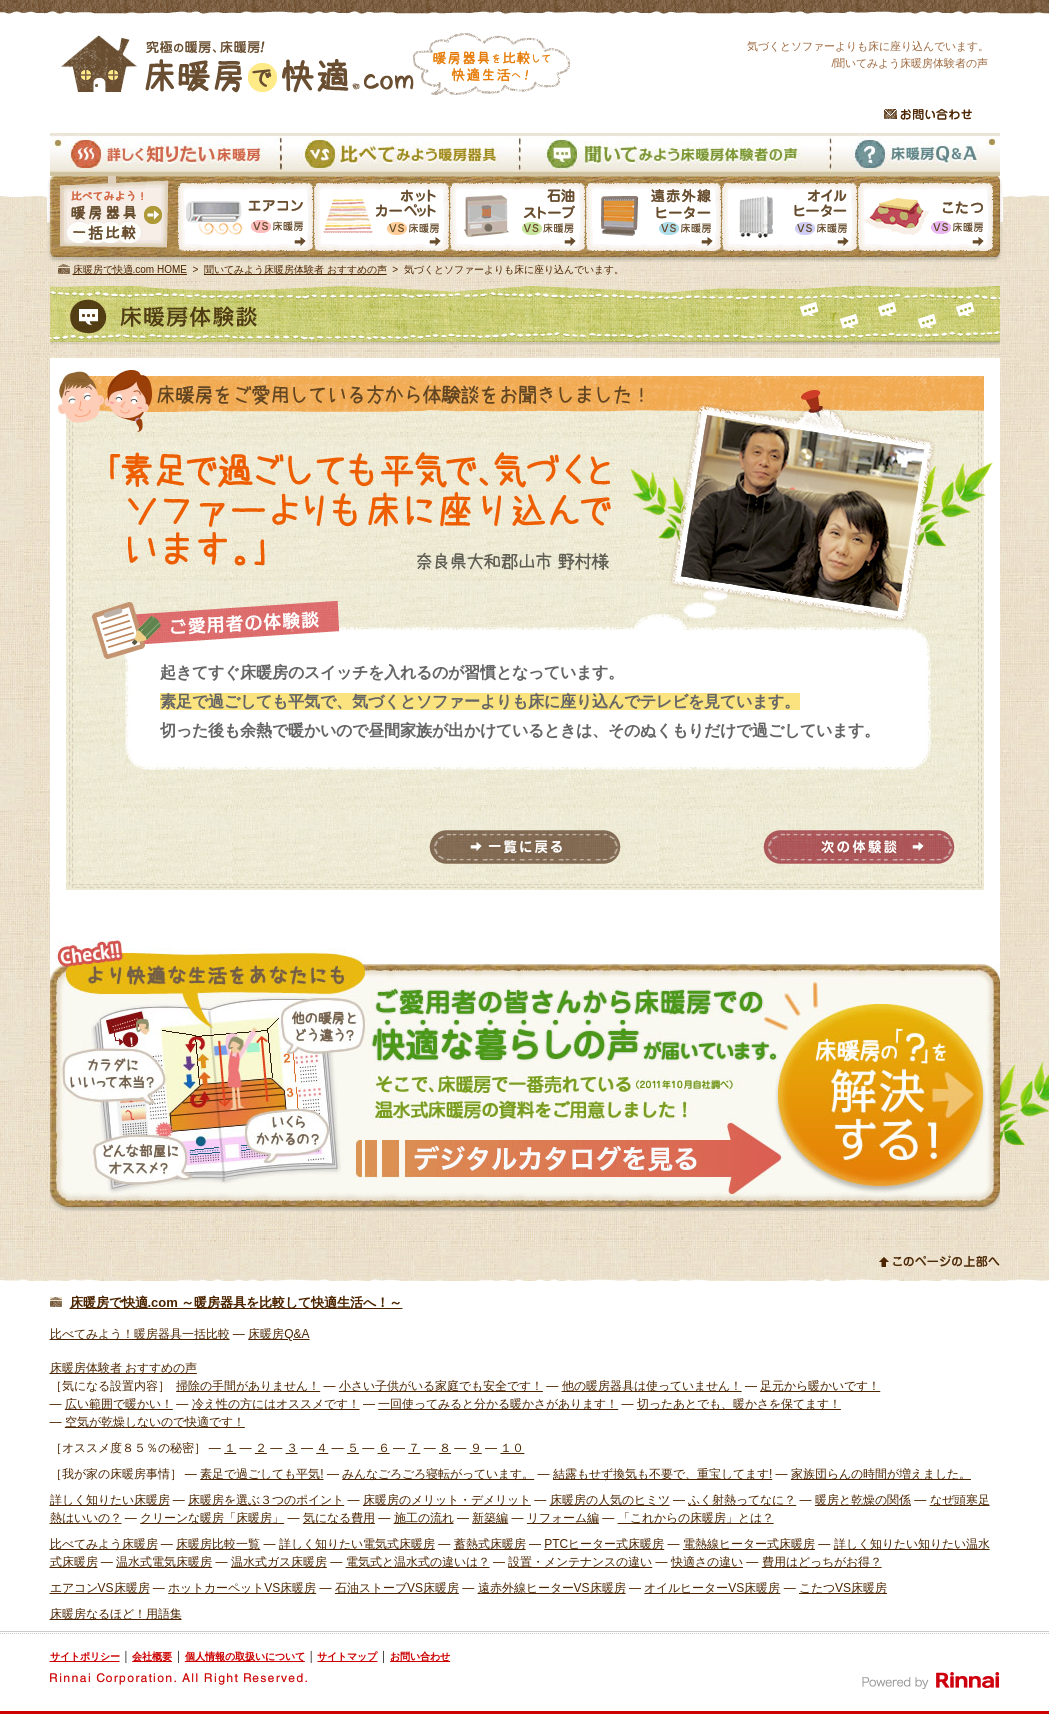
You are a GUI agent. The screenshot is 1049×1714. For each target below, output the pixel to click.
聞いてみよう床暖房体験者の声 (674, 154)
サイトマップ (347, 1656)
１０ (512, 1448)
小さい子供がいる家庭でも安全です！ (441, 1386)
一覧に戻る (525, 847)
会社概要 (152, 1656)
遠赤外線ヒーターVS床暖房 (653, 219)
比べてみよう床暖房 (104, 1544)
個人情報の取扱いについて (245, 1656)
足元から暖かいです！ (820, 1386)
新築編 (490, 1518)
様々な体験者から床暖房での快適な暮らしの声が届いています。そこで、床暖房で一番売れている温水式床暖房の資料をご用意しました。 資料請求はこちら (525, 1075)
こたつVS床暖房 (930, 219)
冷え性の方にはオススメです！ (276, 1404)
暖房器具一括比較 (112, 219)
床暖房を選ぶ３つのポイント (266, 1500)
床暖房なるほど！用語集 (116, 1614)
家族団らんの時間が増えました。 (881, 1474)
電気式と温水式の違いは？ (418, 1562)
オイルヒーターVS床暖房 (789, 219)
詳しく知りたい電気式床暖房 (357, 1544)
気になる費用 (339, 1518)
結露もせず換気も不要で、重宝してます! (662, 1474)
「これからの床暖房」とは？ (696, 1518)
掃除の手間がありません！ (248, 1386)
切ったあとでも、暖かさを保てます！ (739, 1404)
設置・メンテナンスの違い (580, 1562)
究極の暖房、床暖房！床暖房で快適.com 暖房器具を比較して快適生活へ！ (315, 64)
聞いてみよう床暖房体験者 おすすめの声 (295, 269)
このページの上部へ (939, 1261)
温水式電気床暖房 (164, 1562)
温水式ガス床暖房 (279, 1562)
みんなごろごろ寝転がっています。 (438, 1474)
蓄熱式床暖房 (490, 1544)
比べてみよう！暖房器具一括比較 (140, 1334)
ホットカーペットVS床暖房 (381, 219)
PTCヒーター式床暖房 (604, 1544)
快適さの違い (707, 1562)
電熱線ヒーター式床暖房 (749, 1544)
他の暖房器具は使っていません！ (652, 1386)
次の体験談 (859, 847)
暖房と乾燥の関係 (863, 1500)
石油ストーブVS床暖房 (517, 219)
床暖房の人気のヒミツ (610, 1500)
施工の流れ (424, 1518)
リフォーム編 (563, 1518)
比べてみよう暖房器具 (399, 154)
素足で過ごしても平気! (261, 1474)
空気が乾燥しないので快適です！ (155, 1422)
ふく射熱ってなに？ (742, 1500)
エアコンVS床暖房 (245, 219)
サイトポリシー (85, 1656)
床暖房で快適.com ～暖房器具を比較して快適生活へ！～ (236, 1302)
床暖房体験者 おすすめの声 (123, 1368)
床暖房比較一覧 (218, 1544)
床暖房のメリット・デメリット (447, 1500)
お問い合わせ (928, 114)
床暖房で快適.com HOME (130, 269)
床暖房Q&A (914, 154)
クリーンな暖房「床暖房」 (212, 1518)
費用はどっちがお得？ (822, 1562)
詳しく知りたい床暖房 (165, 154)
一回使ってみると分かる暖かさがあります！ (498, 1404)
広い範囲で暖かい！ (119, 1404)
